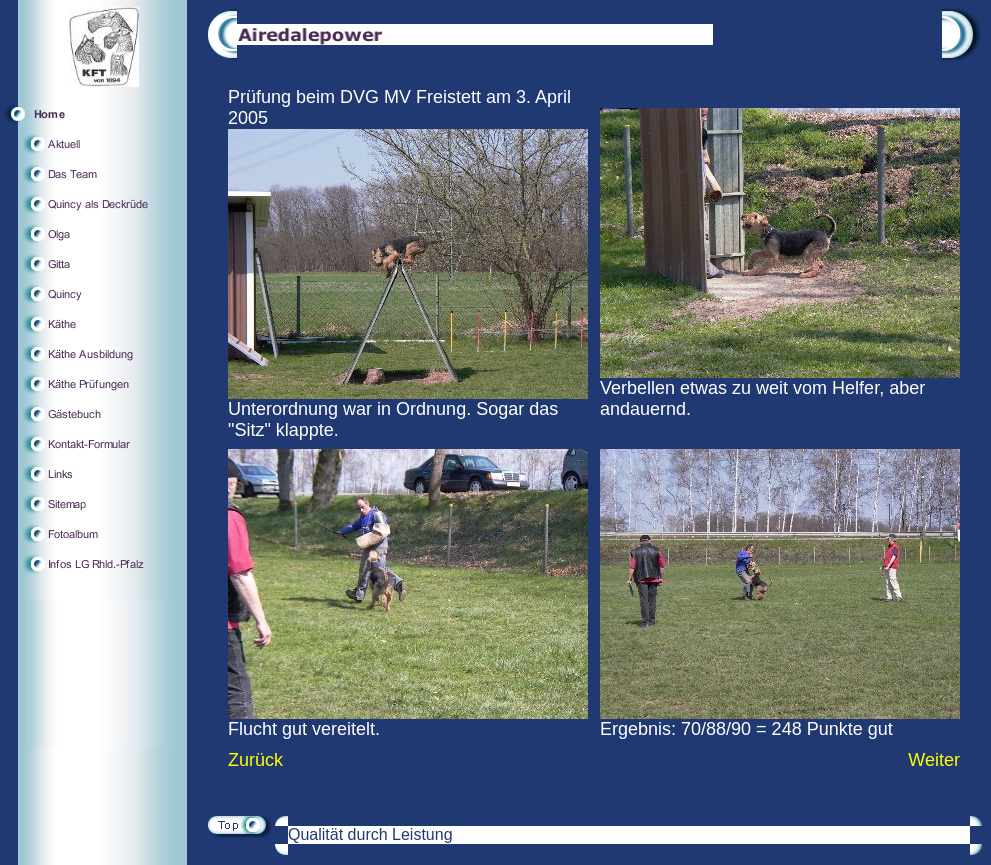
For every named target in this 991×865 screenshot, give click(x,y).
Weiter (934, 760)
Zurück (255, 760)
